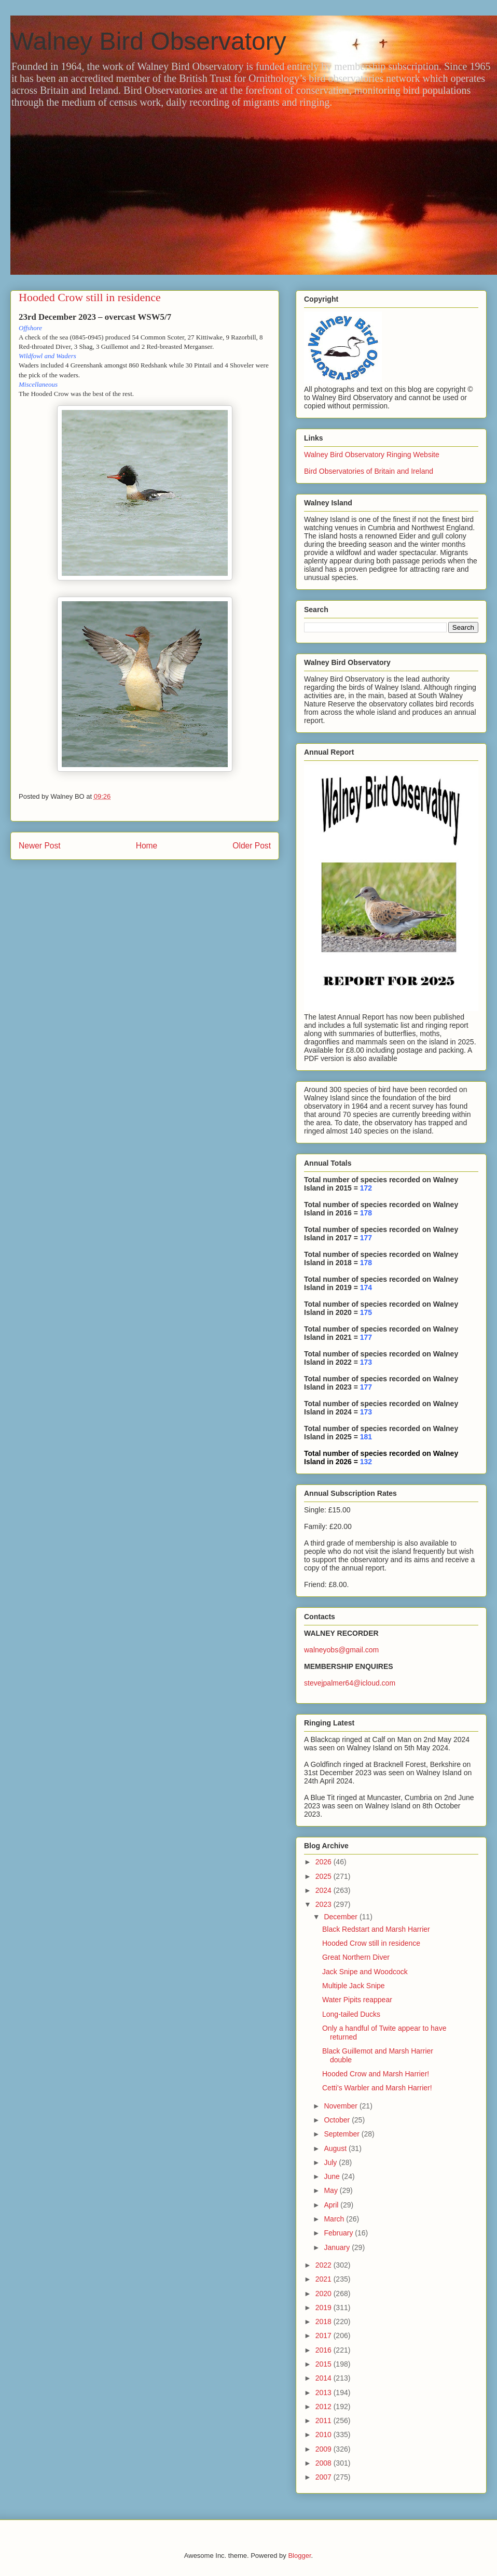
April (332, 2205)
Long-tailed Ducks (351, 2014)
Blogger (299, 2555)
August (336, 2148)
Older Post (251, 845)
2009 (324, 2449)
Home (147, 845)
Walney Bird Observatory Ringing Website (371, 454)
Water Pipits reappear (357, 1999)
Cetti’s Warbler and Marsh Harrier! (377, 2088)
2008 (324, 2463)
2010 (324, 2434)
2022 (324, 2265)
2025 (324, 1876)
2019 (324, 2307)
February (339, 2233)
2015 (324, 2364)
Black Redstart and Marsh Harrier (376, 1929)
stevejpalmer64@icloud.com (349, 1683)
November (341, 2106)
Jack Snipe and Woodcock (365, 1972)
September (342, 2134)
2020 (324, 2293)
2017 (324, 2335)
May (331, 2190)
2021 (324, 2279)
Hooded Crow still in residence (371, 1943)
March (335, 2219)
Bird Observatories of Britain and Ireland (368, 471)
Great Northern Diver (356, 1957)
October (338, 2120)
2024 (324, 1890)
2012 (324, 2406)
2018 (324, 2321)
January (338, 2247)
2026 (324, 1862)
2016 (324, 2350)
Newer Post (40, 845)
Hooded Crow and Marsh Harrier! (375, 2074)
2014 (324, 2378)
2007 (324, 2477)
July (331, 2162)
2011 (324, 2420)
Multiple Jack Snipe (353, 1985)
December (341, 1917)
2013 (324, 2392)
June (332, 2176)
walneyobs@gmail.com (341, 1650)
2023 (324, 1904)
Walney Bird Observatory (148, 41)
